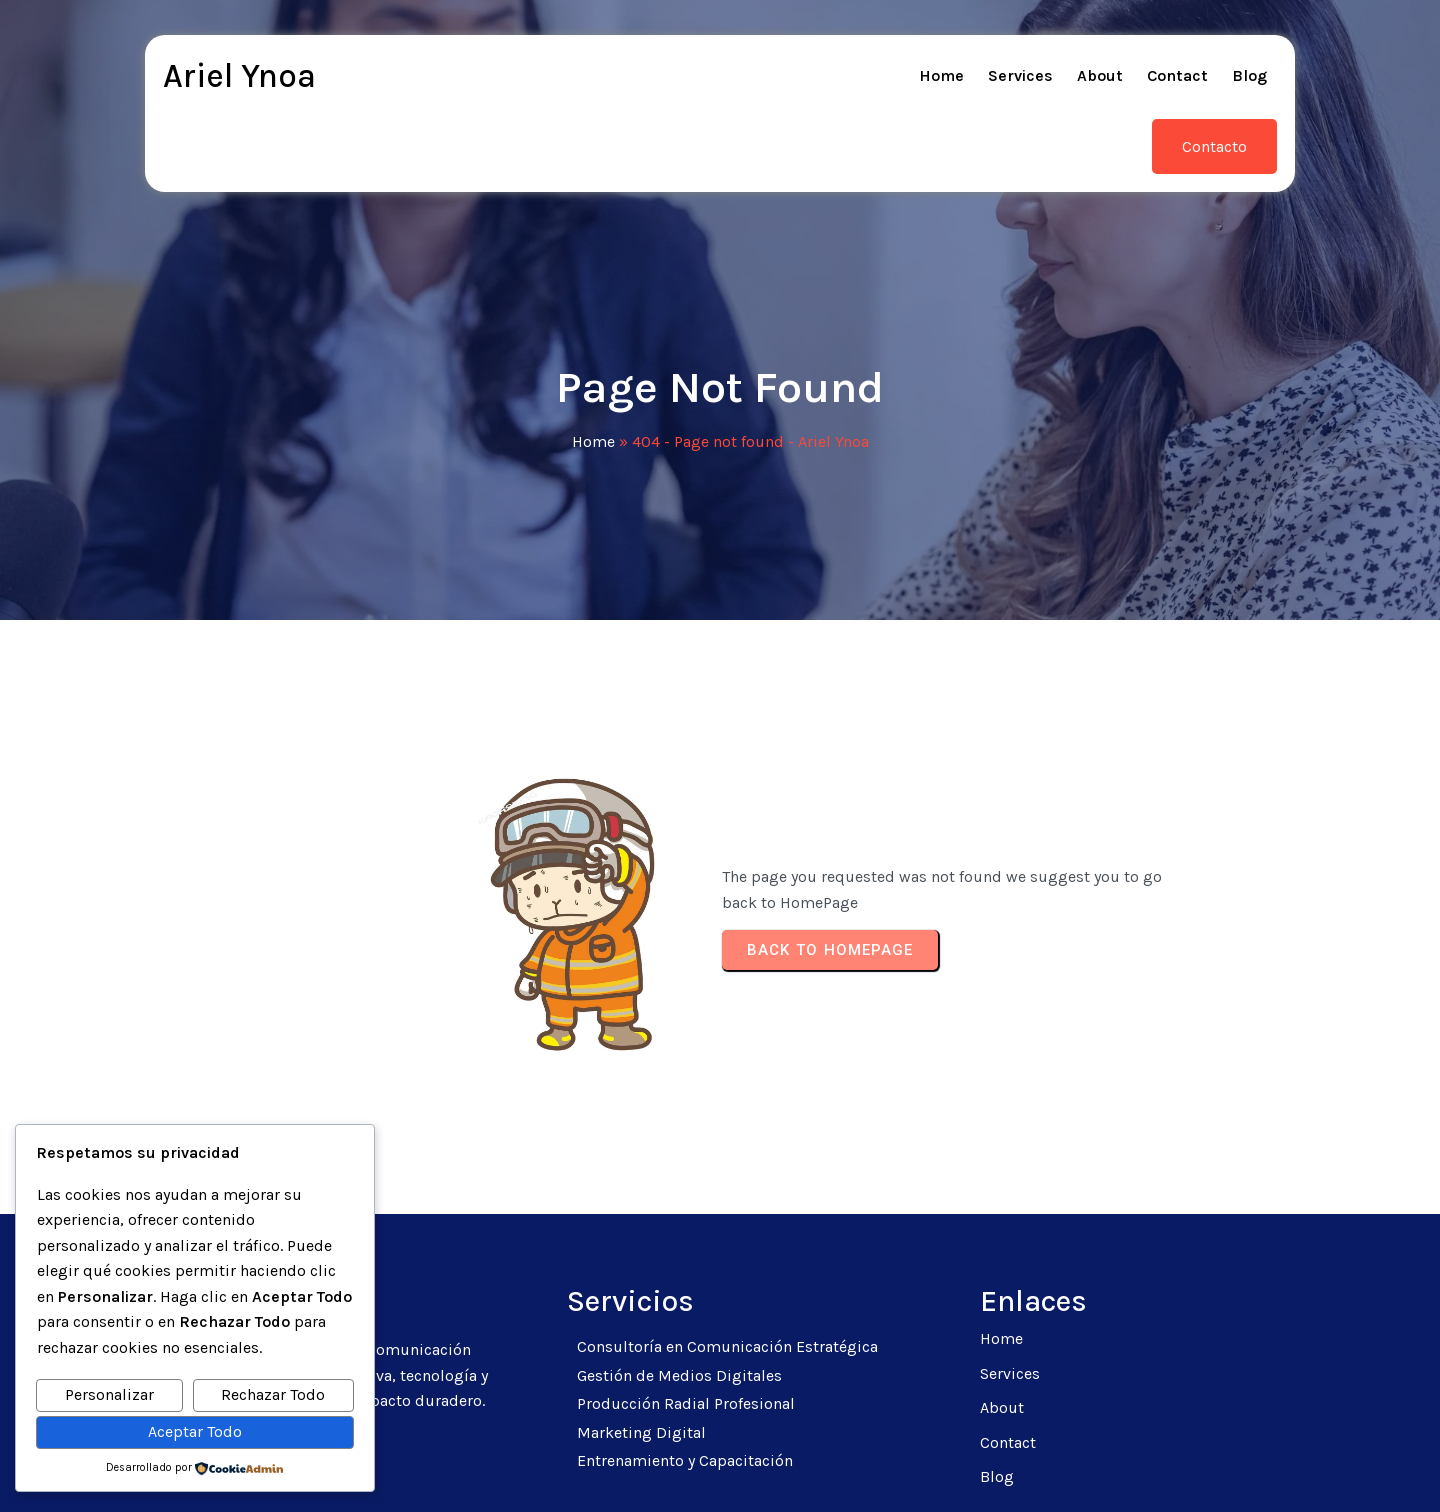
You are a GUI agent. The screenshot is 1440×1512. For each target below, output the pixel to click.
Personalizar (109, 1394)
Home (593, 380)
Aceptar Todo (195, 1431)
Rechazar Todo (273, 1394)
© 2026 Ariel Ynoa (720, 1472)
